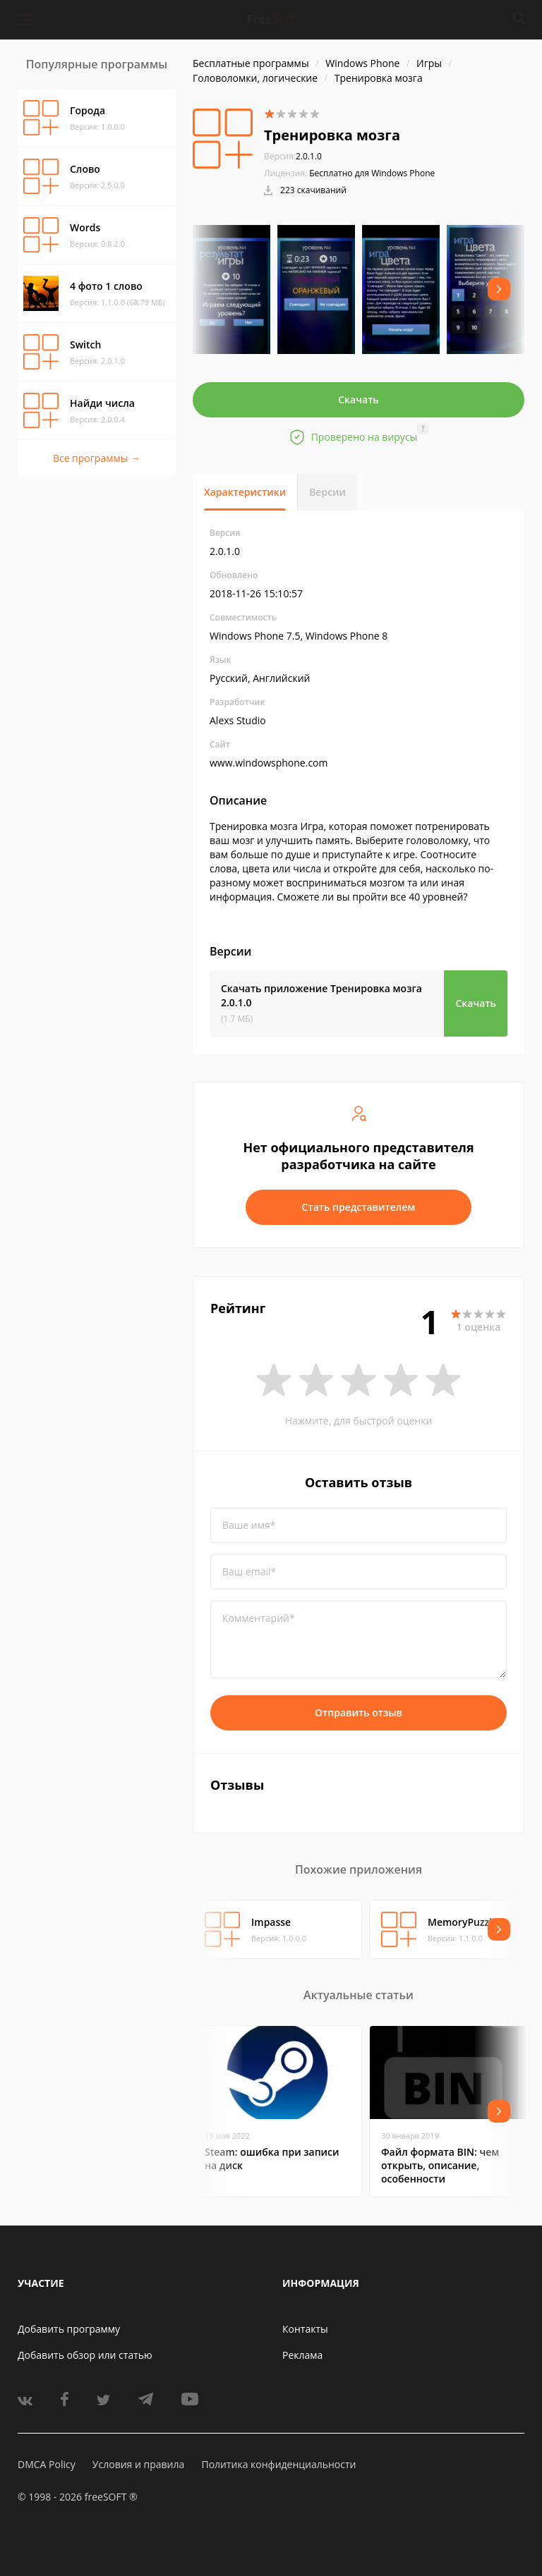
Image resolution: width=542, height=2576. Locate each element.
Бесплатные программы (251, 63)
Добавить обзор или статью (85, 2355)
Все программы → (96, 458)
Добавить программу (69, 2329)
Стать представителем (359, 1207)
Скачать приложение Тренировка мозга (321, 995)
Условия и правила (138, 2464)
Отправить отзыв (358, 1712)
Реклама (302, 2355)
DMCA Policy (47, 2464)
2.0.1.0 (293, 156)
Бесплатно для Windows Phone (372, 173)
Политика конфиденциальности (278, 2464)
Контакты (305, 2329)
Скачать (358, 399)
